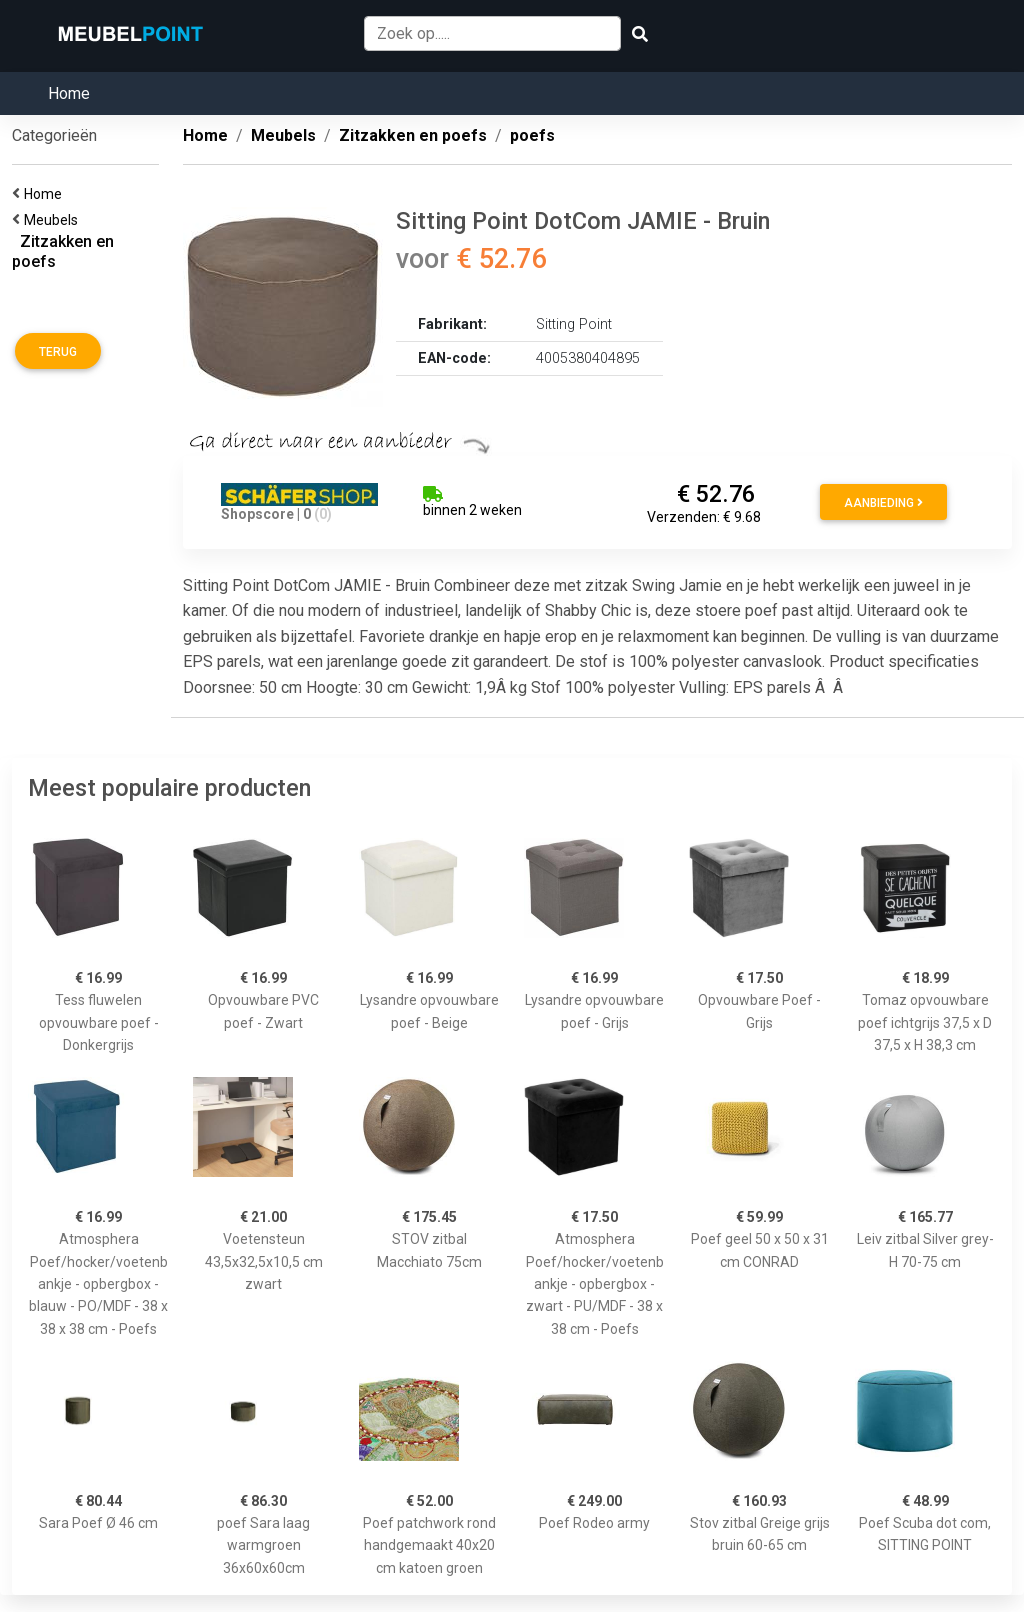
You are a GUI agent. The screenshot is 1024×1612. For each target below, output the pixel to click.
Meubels (54, 220)
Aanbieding (883, 503)
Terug (58, 352)
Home (69, 93)
